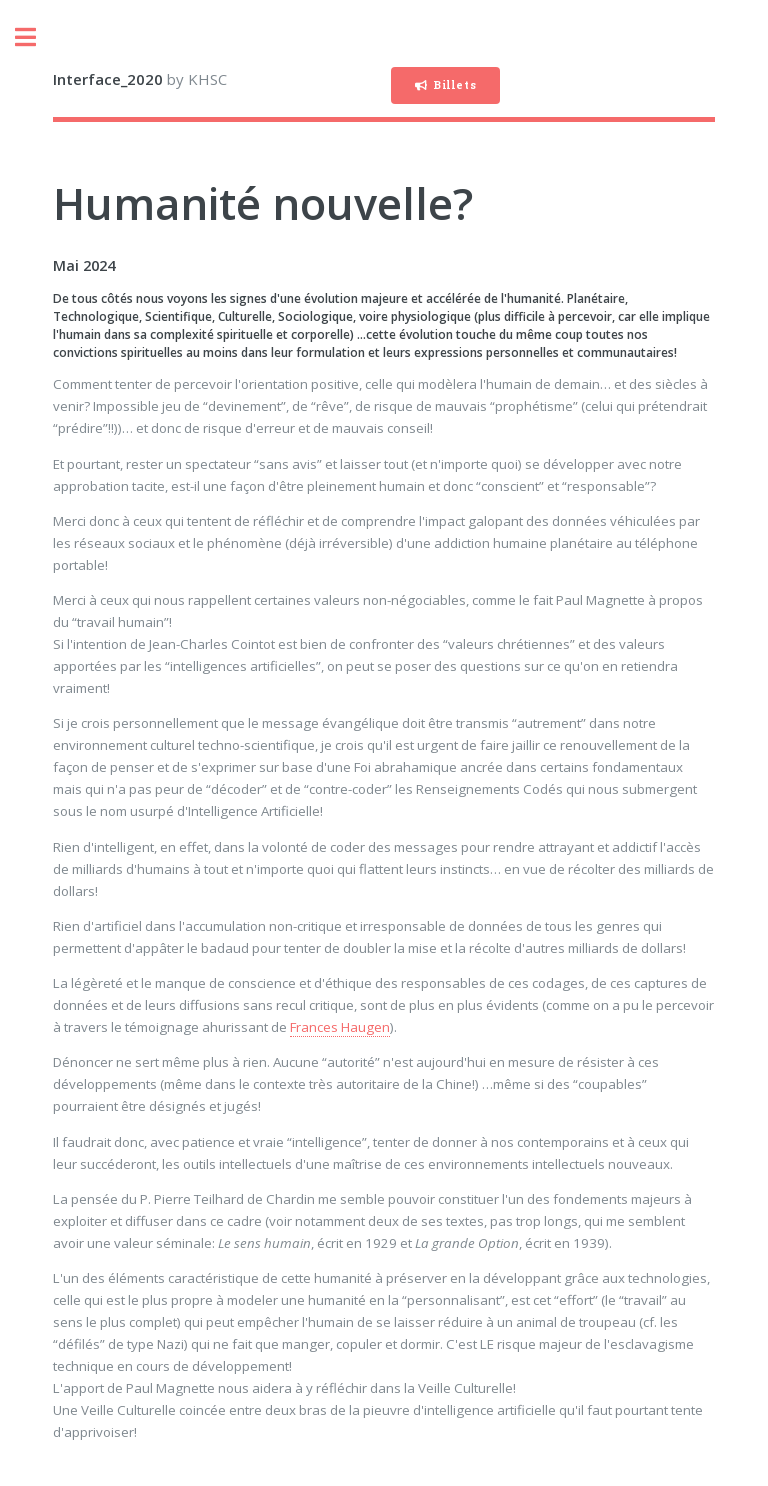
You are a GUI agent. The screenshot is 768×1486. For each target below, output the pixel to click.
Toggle (36, 37)
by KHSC (140, 79)
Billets (455, 85)
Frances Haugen (340, 1027)
